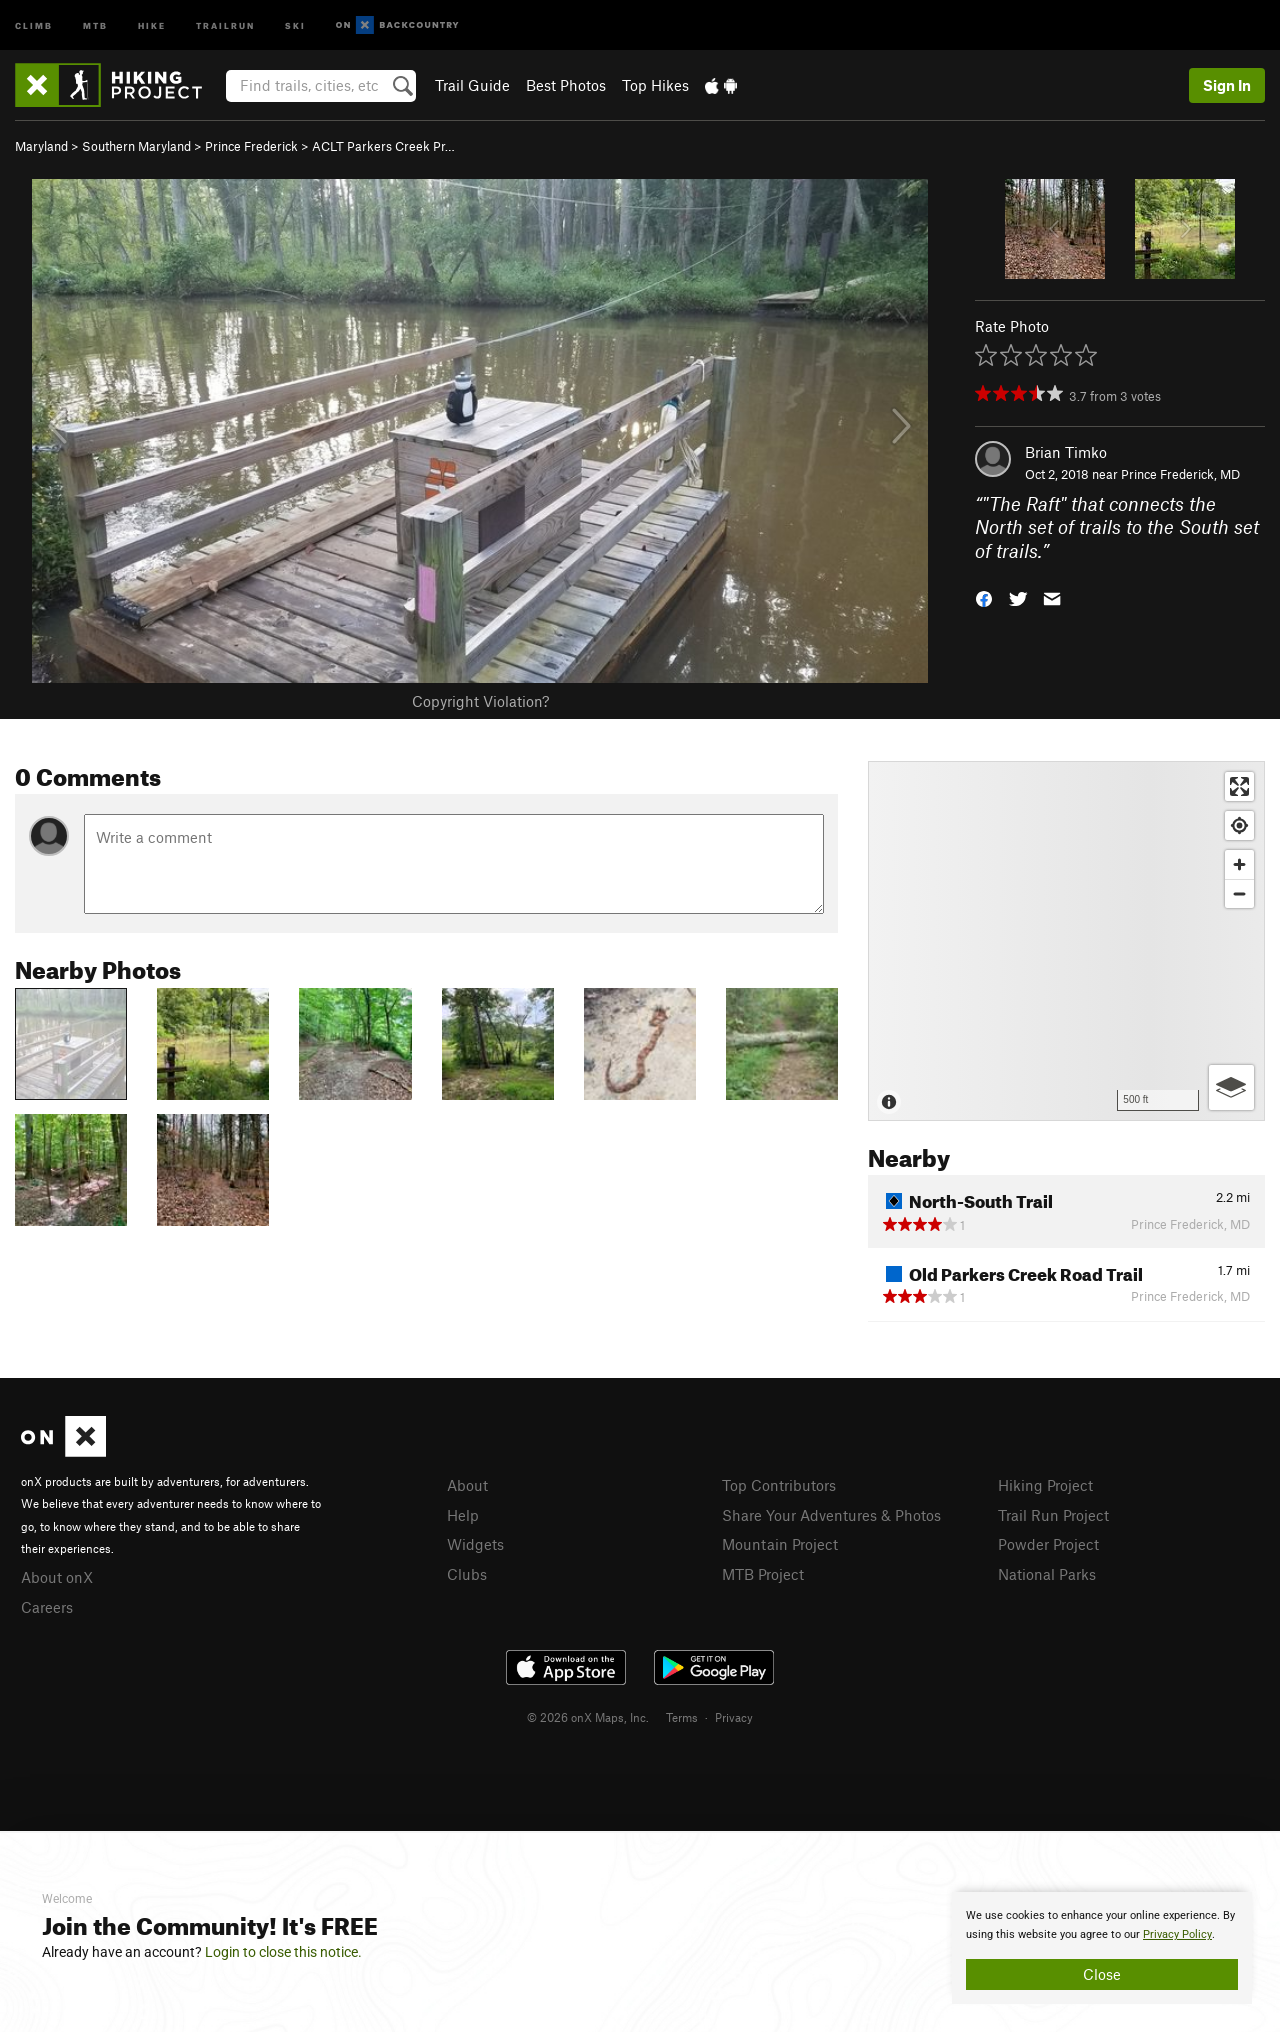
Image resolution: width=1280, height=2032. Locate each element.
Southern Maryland (136, 146)
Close (1102, 1974)
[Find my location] (1239, 825)
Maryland (41, 146)
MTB (95, 24)
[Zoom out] (1239, 893)
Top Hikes (655, 85)
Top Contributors (779, 1485)
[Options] (1231, 1087)
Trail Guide (472, 85)
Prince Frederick (251, 146)
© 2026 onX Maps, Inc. (588, 1717)
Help (463, 1515)
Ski (295, 24)
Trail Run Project (1053, 1515)
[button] (984, 597)
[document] (1102, 1948)
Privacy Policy (1177, 1934)
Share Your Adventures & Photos (831, 1515)
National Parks (1047, 1574)
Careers (47, 1607)
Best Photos (566, 85)
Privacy (734, 1717)
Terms (682, 1717)
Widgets (475, 1544)
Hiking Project (1045, 1485)
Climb (34, 24)
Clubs (467, 1574)
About (467, 1485)
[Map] (1066, 941)
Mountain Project (780, 1544)
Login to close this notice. (283, 1952)
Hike (152, 24)
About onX (57, 1577)
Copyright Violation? (480, 701)
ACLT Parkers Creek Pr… (383, 146)
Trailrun (225, 24)
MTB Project (763, 1574)
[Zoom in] (1239, 864)
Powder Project (1048, 1544)
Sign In (1227, 85)
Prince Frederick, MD (1180, 474)
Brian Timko (1066, 452)
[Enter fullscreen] (1239, 786)
